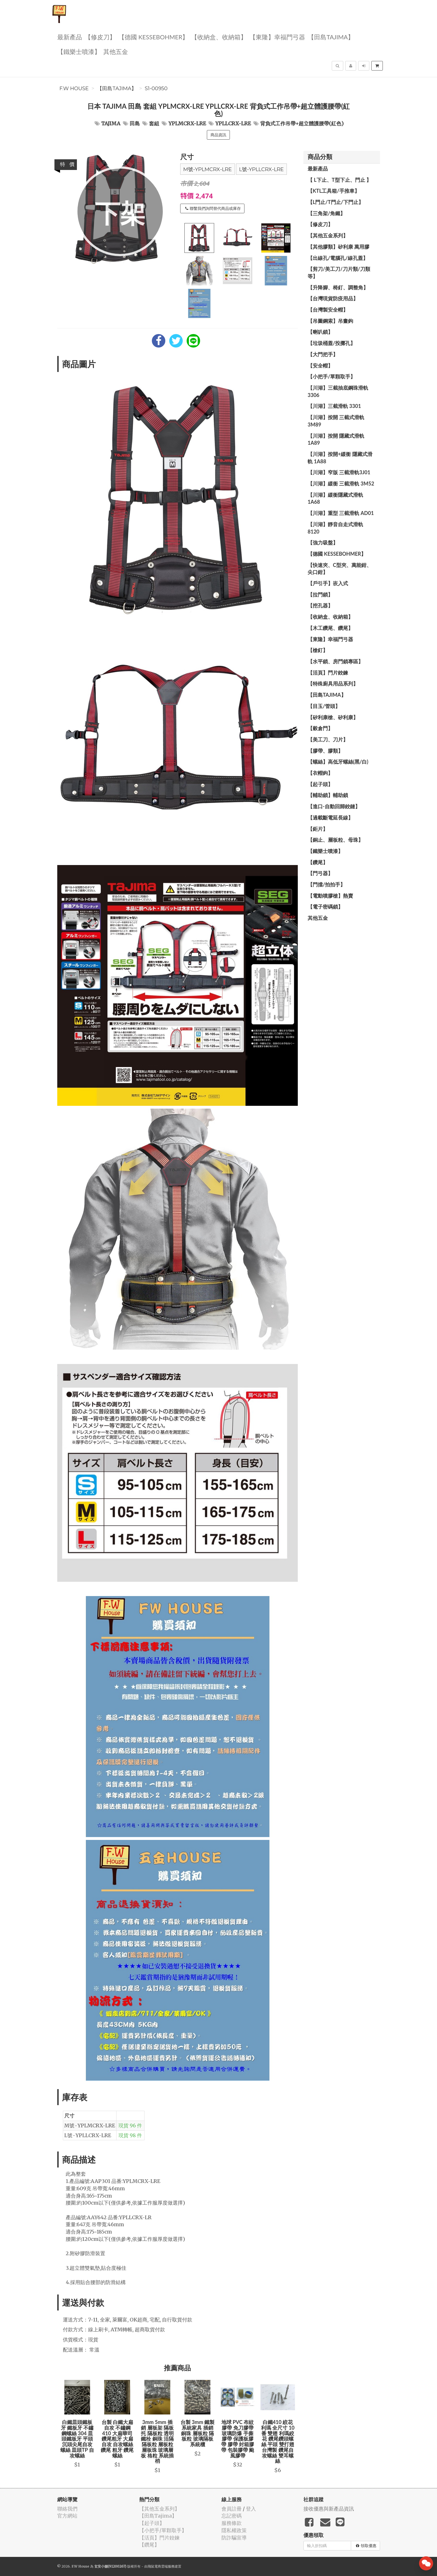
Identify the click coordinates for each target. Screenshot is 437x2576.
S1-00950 (156, 88)
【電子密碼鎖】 (325, 907)
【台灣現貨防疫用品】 (333, 298)
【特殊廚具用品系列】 (333, 683)
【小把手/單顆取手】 (331, 376)
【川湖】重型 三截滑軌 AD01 (341, 513)
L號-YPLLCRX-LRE (261, 169)
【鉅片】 (318, 829)
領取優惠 (366, 2545)
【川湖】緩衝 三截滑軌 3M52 (341, 483)
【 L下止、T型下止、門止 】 (339, 180)
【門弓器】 (320, 873)
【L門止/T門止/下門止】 (335, 202)
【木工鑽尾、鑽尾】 (330, 628)
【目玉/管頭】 (324, 706)
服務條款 (231, 2523)
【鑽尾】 (318, 862)
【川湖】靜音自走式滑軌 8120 (335, 528)
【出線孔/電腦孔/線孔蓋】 (338, 258)
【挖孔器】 (320, 605)
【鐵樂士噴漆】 (78, 51)
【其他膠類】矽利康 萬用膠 (338, 247)
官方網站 (67, 2516)
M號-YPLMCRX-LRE (207, 169)
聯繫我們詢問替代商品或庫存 (213, 208)
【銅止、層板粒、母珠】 (335, 840)
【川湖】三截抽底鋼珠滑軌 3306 (338, 391)
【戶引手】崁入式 (328, 583)
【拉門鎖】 (320, 594)
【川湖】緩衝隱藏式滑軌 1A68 (335, 498)
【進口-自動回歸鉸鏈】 (334, 806)
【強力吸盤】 (323, 542)
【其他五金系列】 (328, 235)
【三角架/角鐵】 (326, 213)
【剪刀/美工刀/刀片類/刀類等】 (339, 272)
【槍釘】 (318, 650)
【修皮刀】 (100, 36)
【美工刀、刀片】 (328, 739)
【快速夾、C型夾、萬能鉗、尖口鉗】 (340, 568)
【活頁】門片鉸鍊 (328, 672)
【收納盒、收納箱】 (219, 36)
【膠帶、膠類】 (325, 751)
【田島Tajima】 (331, 36)
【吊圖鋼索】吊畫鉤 (330, 321)
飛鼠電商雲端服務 (161, 2566)
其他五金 (115, 51)
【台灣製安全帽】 (328, 310)
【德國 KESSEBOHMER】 (153, 36)
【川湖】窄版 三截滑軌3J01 (339, 472)
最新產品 (69, 36)
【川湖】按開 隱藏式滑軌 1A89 (336, 439)
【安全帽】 (320, 365)
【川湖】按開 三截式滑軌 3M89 (336, 421)
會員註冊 (231, 2508)
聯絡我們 (67, 2508)
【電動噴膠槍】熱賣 (330, 896)
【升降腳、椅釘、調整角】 (338, 287)
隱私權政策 (234, 2530)
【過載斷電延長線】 (330, 817)
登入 (251, 2508)
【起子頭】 (320, 784)
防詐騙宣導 (234, 2537)
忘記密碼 (231, 2516)
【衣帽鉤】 (320, 773)
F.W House (74, 88)
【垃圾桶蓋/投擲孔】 (331, 343)
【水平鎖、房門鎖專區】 (335, 661)
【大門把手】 (323, 354)
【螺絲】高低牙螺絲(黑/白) (338, 762)
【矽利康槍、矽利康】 (333, 717)
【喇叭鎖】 (320, 332)
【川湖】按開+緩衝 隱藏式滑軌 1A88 (340, 457)
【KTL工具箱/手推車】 (334, 191)
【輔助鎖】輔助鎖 (328, 795)
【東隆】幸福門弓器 (277, 36)
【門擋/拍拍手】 (326, 884)
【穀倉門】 (320, 728)
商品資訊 (218, 134)
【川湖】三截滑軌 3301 (334, 406)
